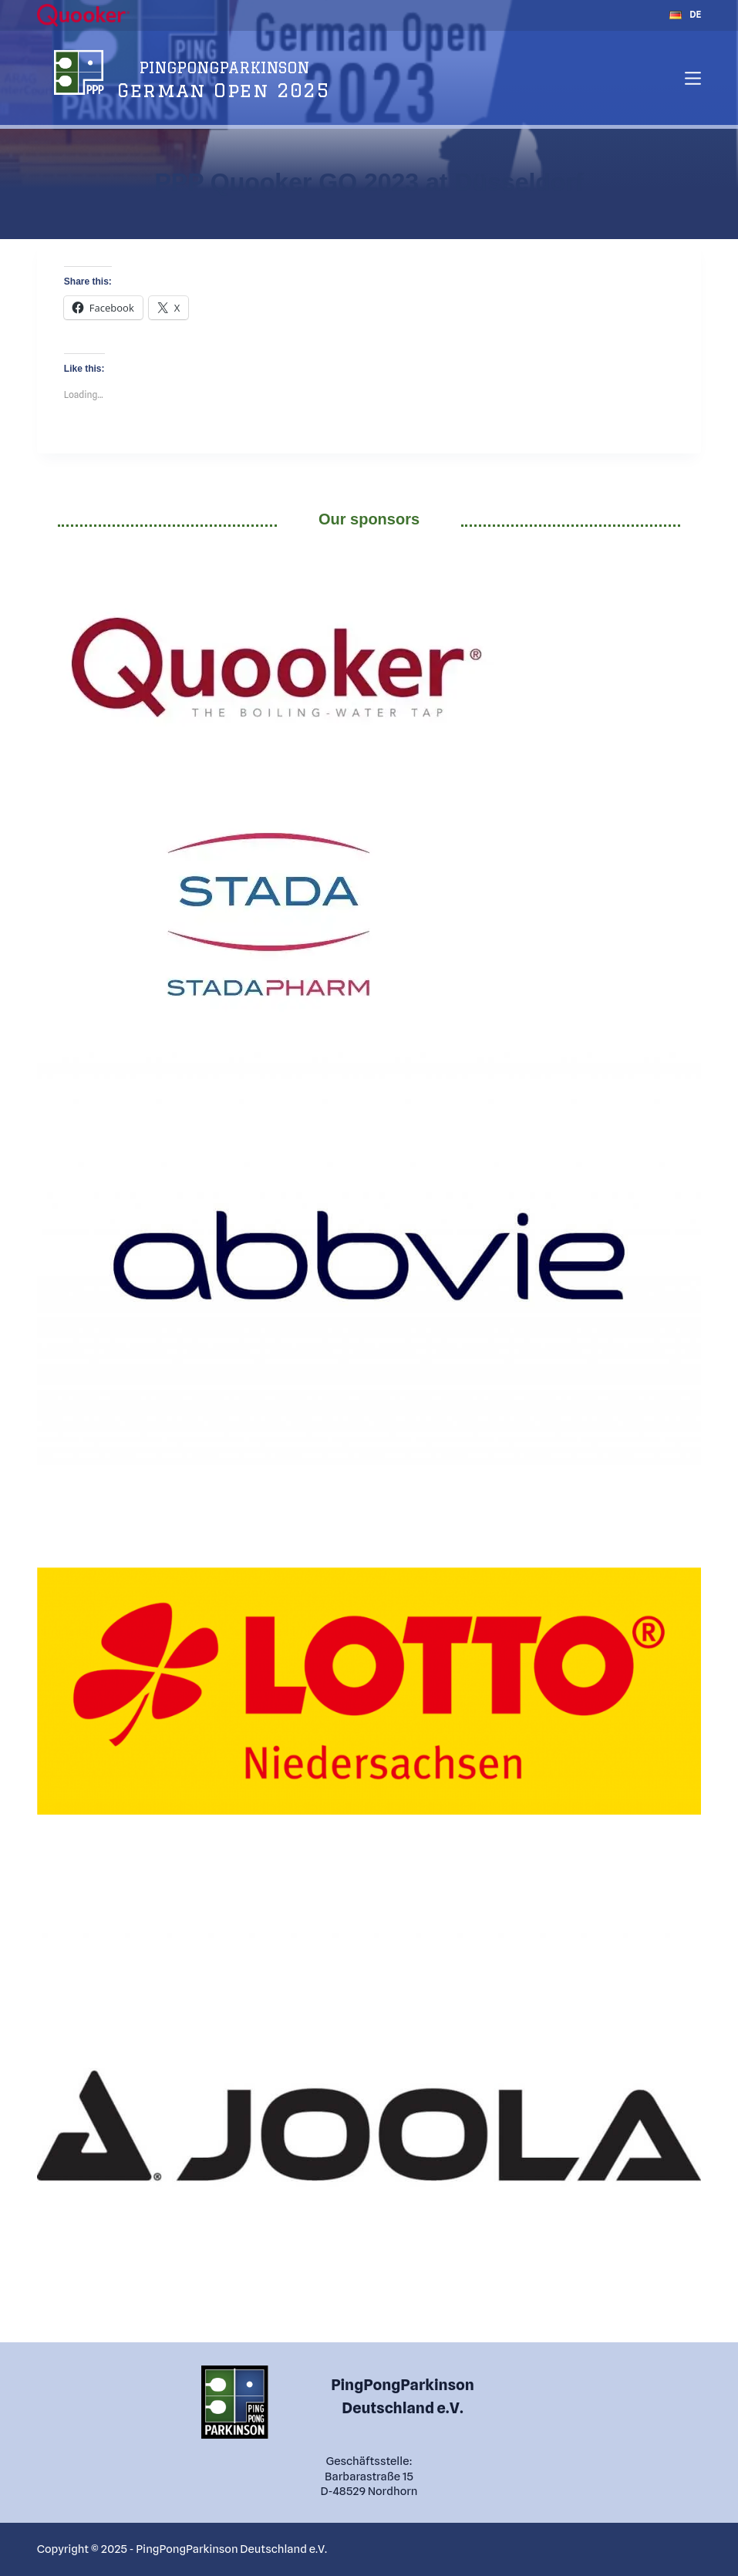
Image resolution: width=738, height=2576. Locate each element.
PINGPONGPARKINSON (224, 67)
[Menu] (693, 78)
